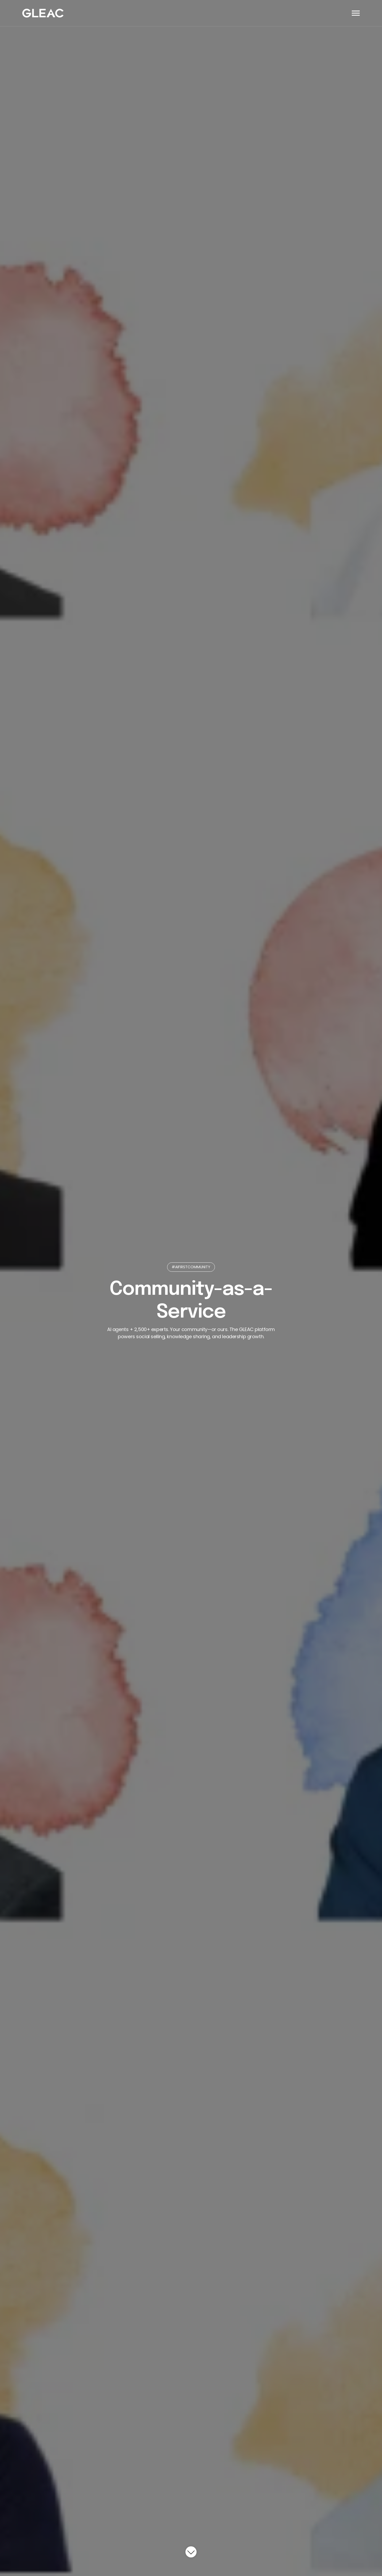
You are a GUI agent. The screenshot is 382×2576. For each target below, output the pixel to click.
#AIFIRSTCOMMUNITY (191, 1267)
